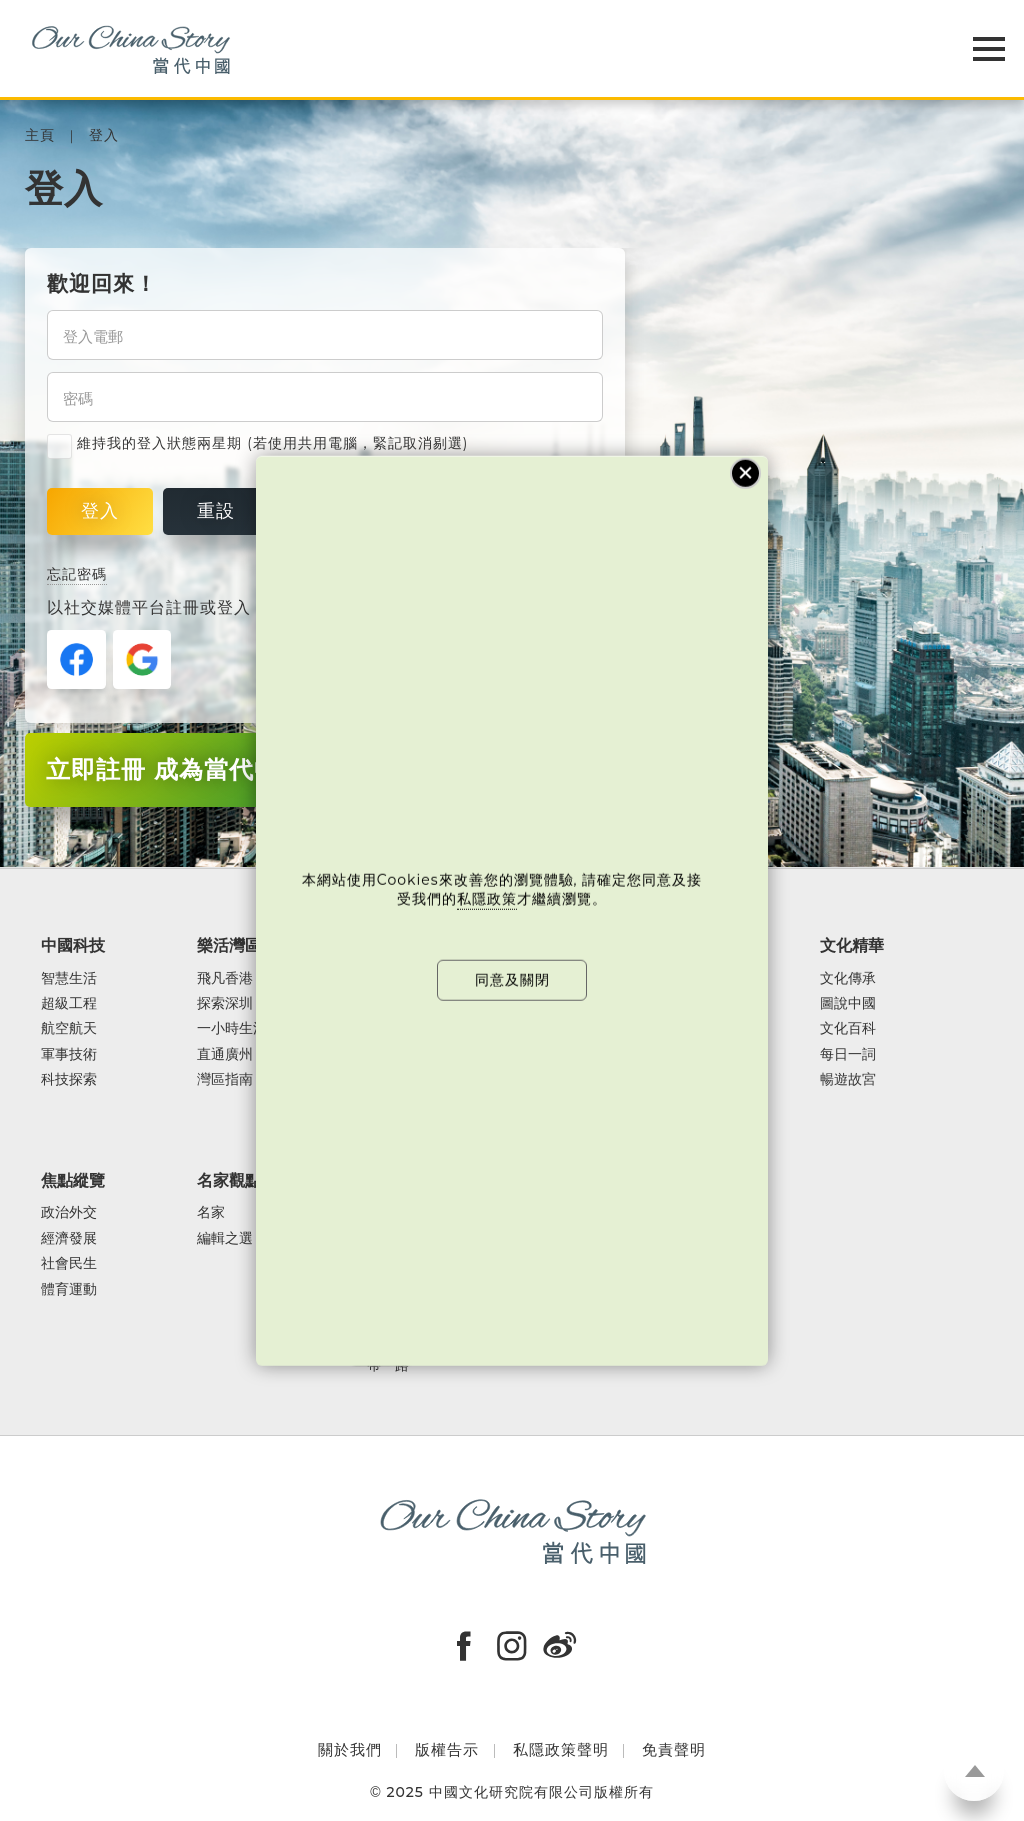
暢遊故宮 (848, 1079)
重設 (216, 511)
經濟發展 (69, 1238)
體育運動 (69, 1289)
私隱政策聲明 (561, 1749)
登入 (104, 135)
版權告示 (447, 1749)
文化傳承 (848, 978)
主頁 (40, 135)
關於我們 (350, 1749)
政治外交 (69, 1212)
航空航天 (69, 1028)
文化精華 (852, 945)
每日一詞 (848, 1054)
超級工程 (69, 1003)
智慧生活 (69, 978)
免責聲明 (674, 1749)
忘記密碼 (77, 574)
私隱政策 (487, 899)
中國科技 (73, 945)
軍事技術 (69, 1054)
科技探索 (69, 1079)
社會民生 (69, 1263)
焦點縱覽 (73, 1180)
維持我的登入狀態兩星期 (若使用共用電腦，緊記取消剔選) (257, 443)
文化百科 (848, 1028)
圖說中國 (848, 1003)
